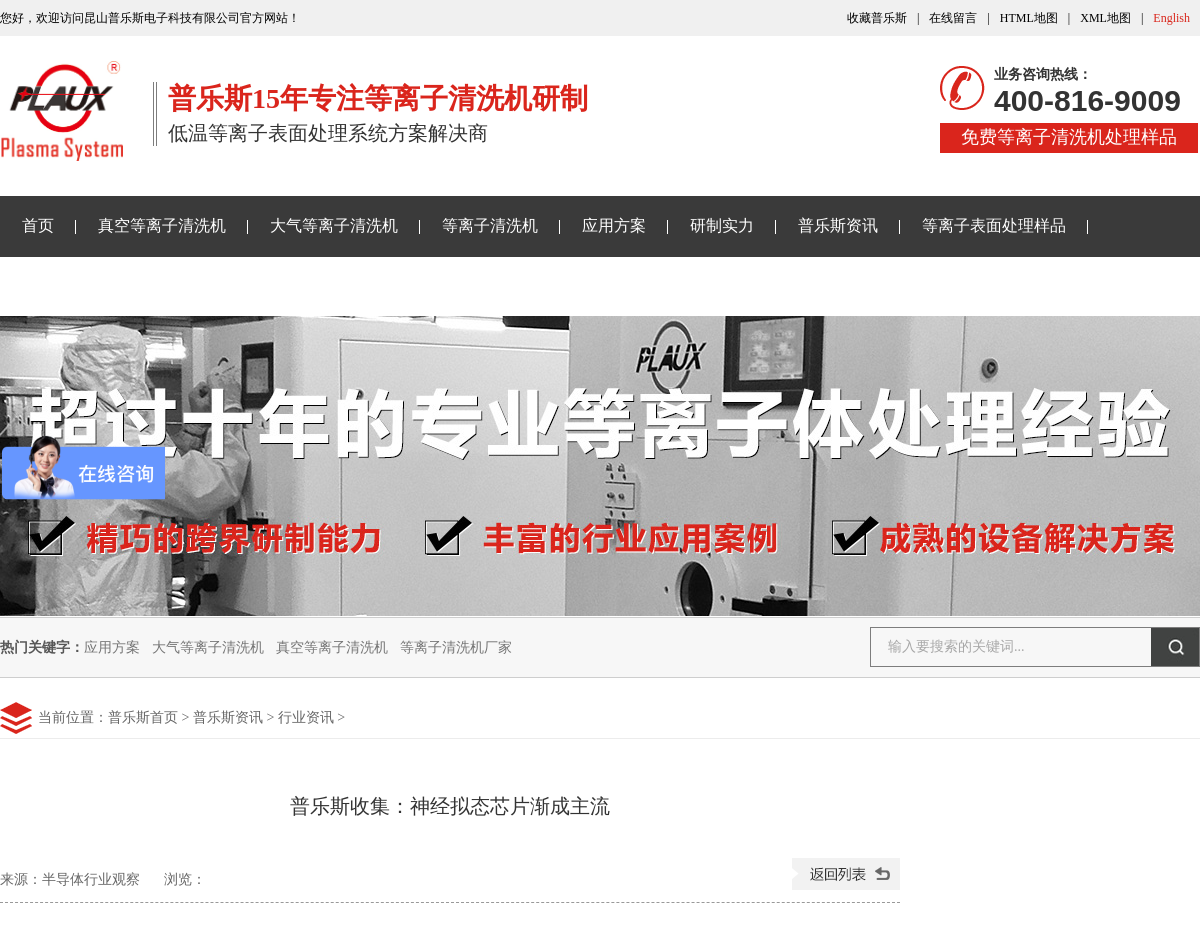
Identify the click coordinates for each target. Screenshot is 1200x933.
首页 (38, 225)
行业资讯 (306, 717)
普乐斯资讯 (838, 225)
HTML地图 (1029, 18)
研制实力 (722, 225)
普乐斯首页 (143, 717)
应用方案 (614, 225)
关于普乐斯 (62, 285)
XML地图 (1105, 18)
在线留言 (953, 18)
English (1171, 18)
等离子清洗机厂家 (456, 647)
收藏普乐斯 (877, 18)
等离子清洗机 (490, 225)
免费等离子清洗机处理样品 (1069, 137)
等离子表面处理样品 (994, 225)
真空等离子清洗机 (162, 225)
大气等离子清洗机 (334, 225)
